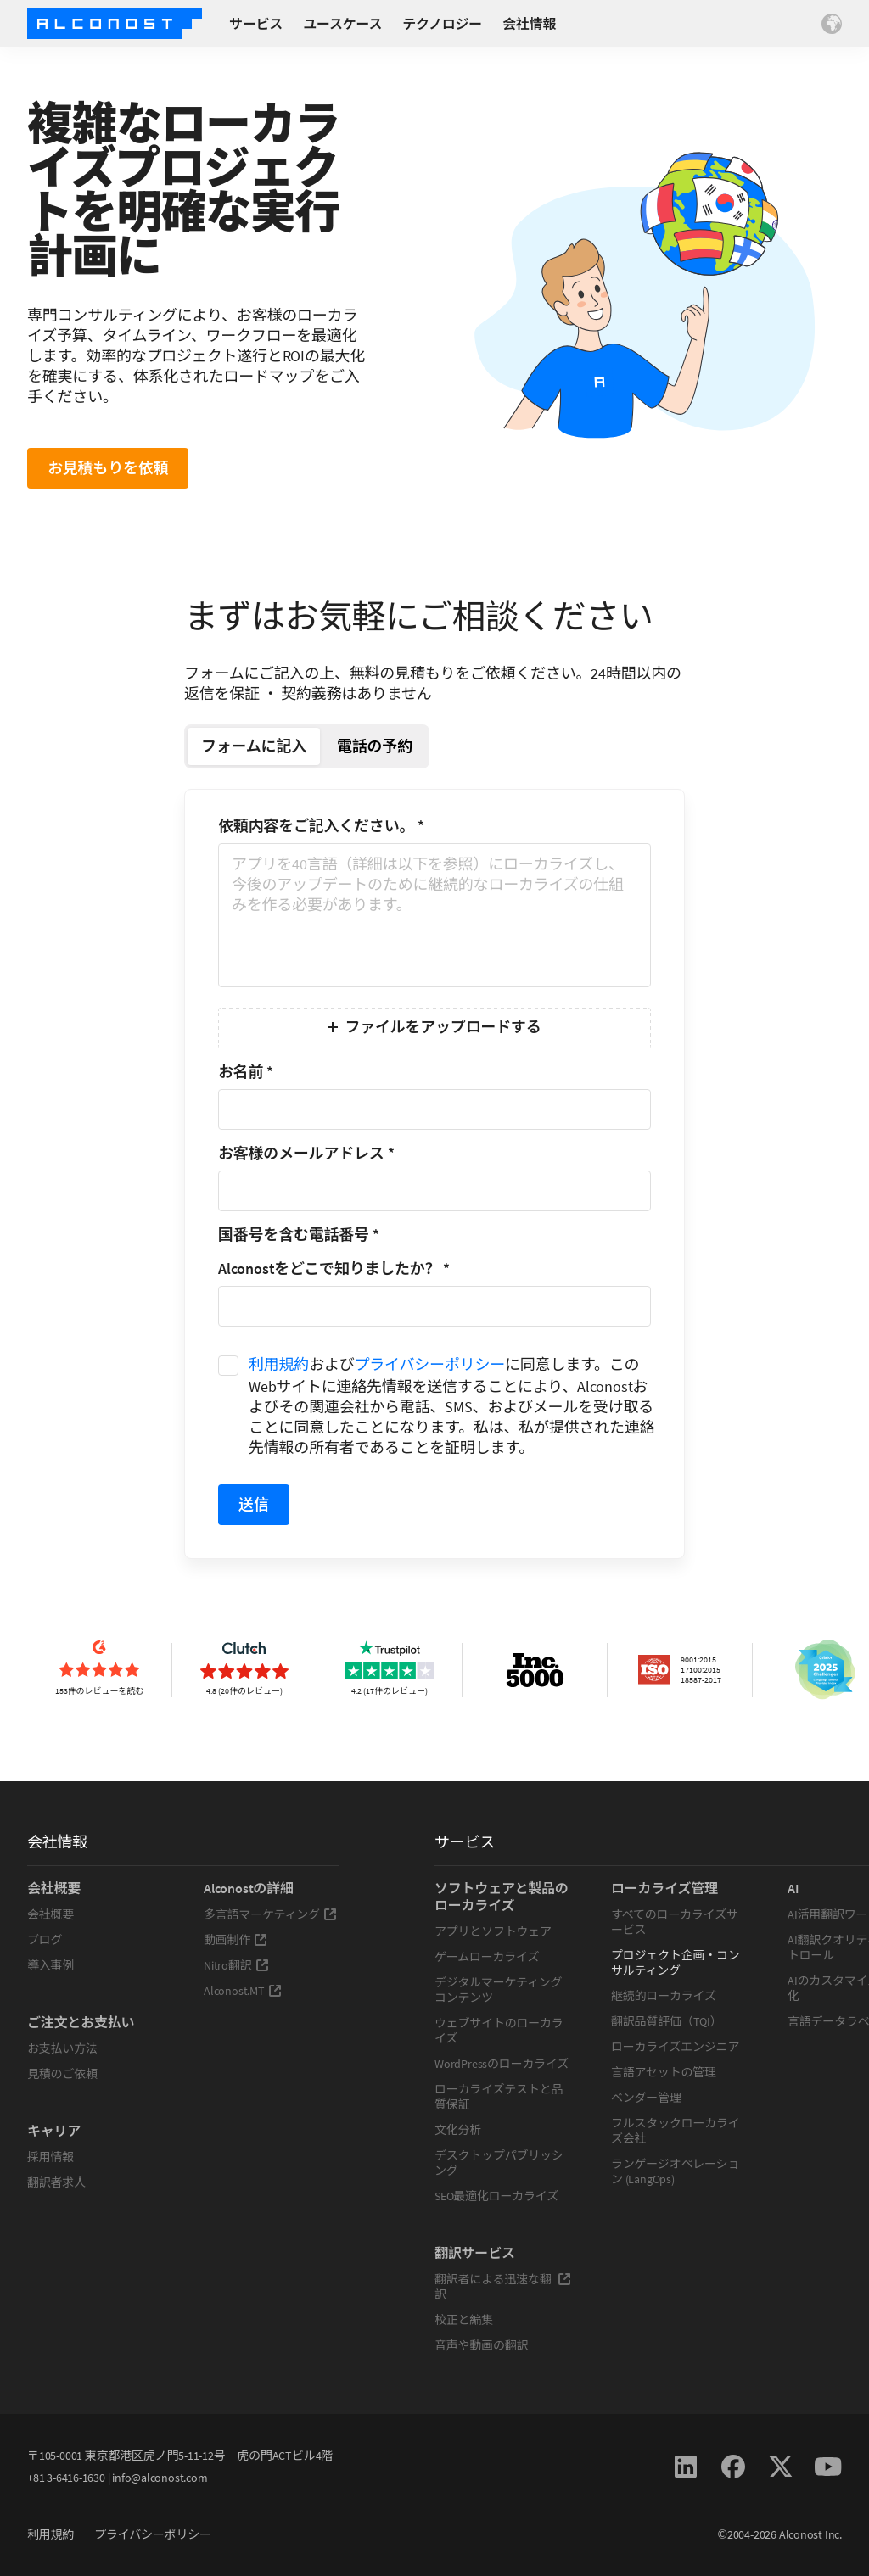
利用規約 (279, 1364)
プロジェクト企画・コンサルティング (675, 1962)
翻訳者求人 (56, 2182)
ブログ (44, 1939)
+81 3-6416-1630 (66, 2477)
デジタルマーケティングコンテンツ (498, 1990)
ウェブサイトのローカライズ (498, 2030)
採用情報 (50, 2157)
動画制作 (235, 1939)
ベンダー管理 (646, 2097)
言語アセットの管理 (663, 2072)
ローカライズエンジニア (675, 2046)
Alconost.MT (243, 1990)
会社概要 (50, 1914)
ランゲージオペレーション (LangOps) (675, 2171)
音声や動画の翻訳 (481, 2345)
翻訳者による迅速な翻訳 (502, 2286)
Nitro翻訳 (236, 1965)
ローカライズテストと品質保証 (498, 2096)
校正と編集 (463, 2319)
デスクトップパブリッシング (498, 2163)
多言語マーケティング (270, 1914)
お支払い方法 (62, 2048)
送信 (253, 1504)
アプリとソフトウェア (493, 1931)
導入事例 (50, 1965)
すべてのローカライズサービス (674, 1922)
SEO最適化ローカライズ (496, 2196)
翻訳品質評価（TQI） (666, 2021)
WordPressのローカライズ (501, 2063)
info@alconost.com (159, 2477)
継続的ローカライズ (663, 1995)
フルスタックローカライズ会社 (675, 2130)
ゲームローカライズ (486, 1956)
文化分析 (457, 2129)
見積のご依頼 (62, 2073)
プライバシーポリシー (430, 1364)
